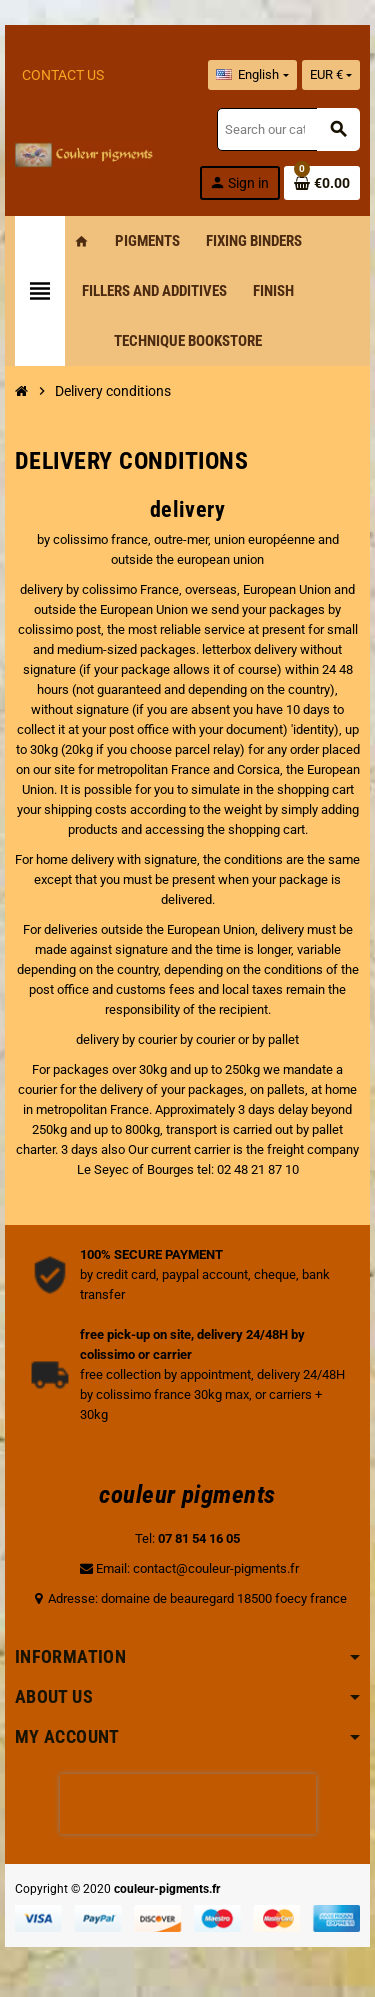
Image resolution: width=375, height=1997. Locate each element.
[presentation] (188, 1804)
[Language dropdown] (252, 75)
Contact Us (63, 75)
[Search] (288, 129)
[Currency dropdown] (331, 75)
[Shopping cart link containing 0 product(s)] (322, 183)
